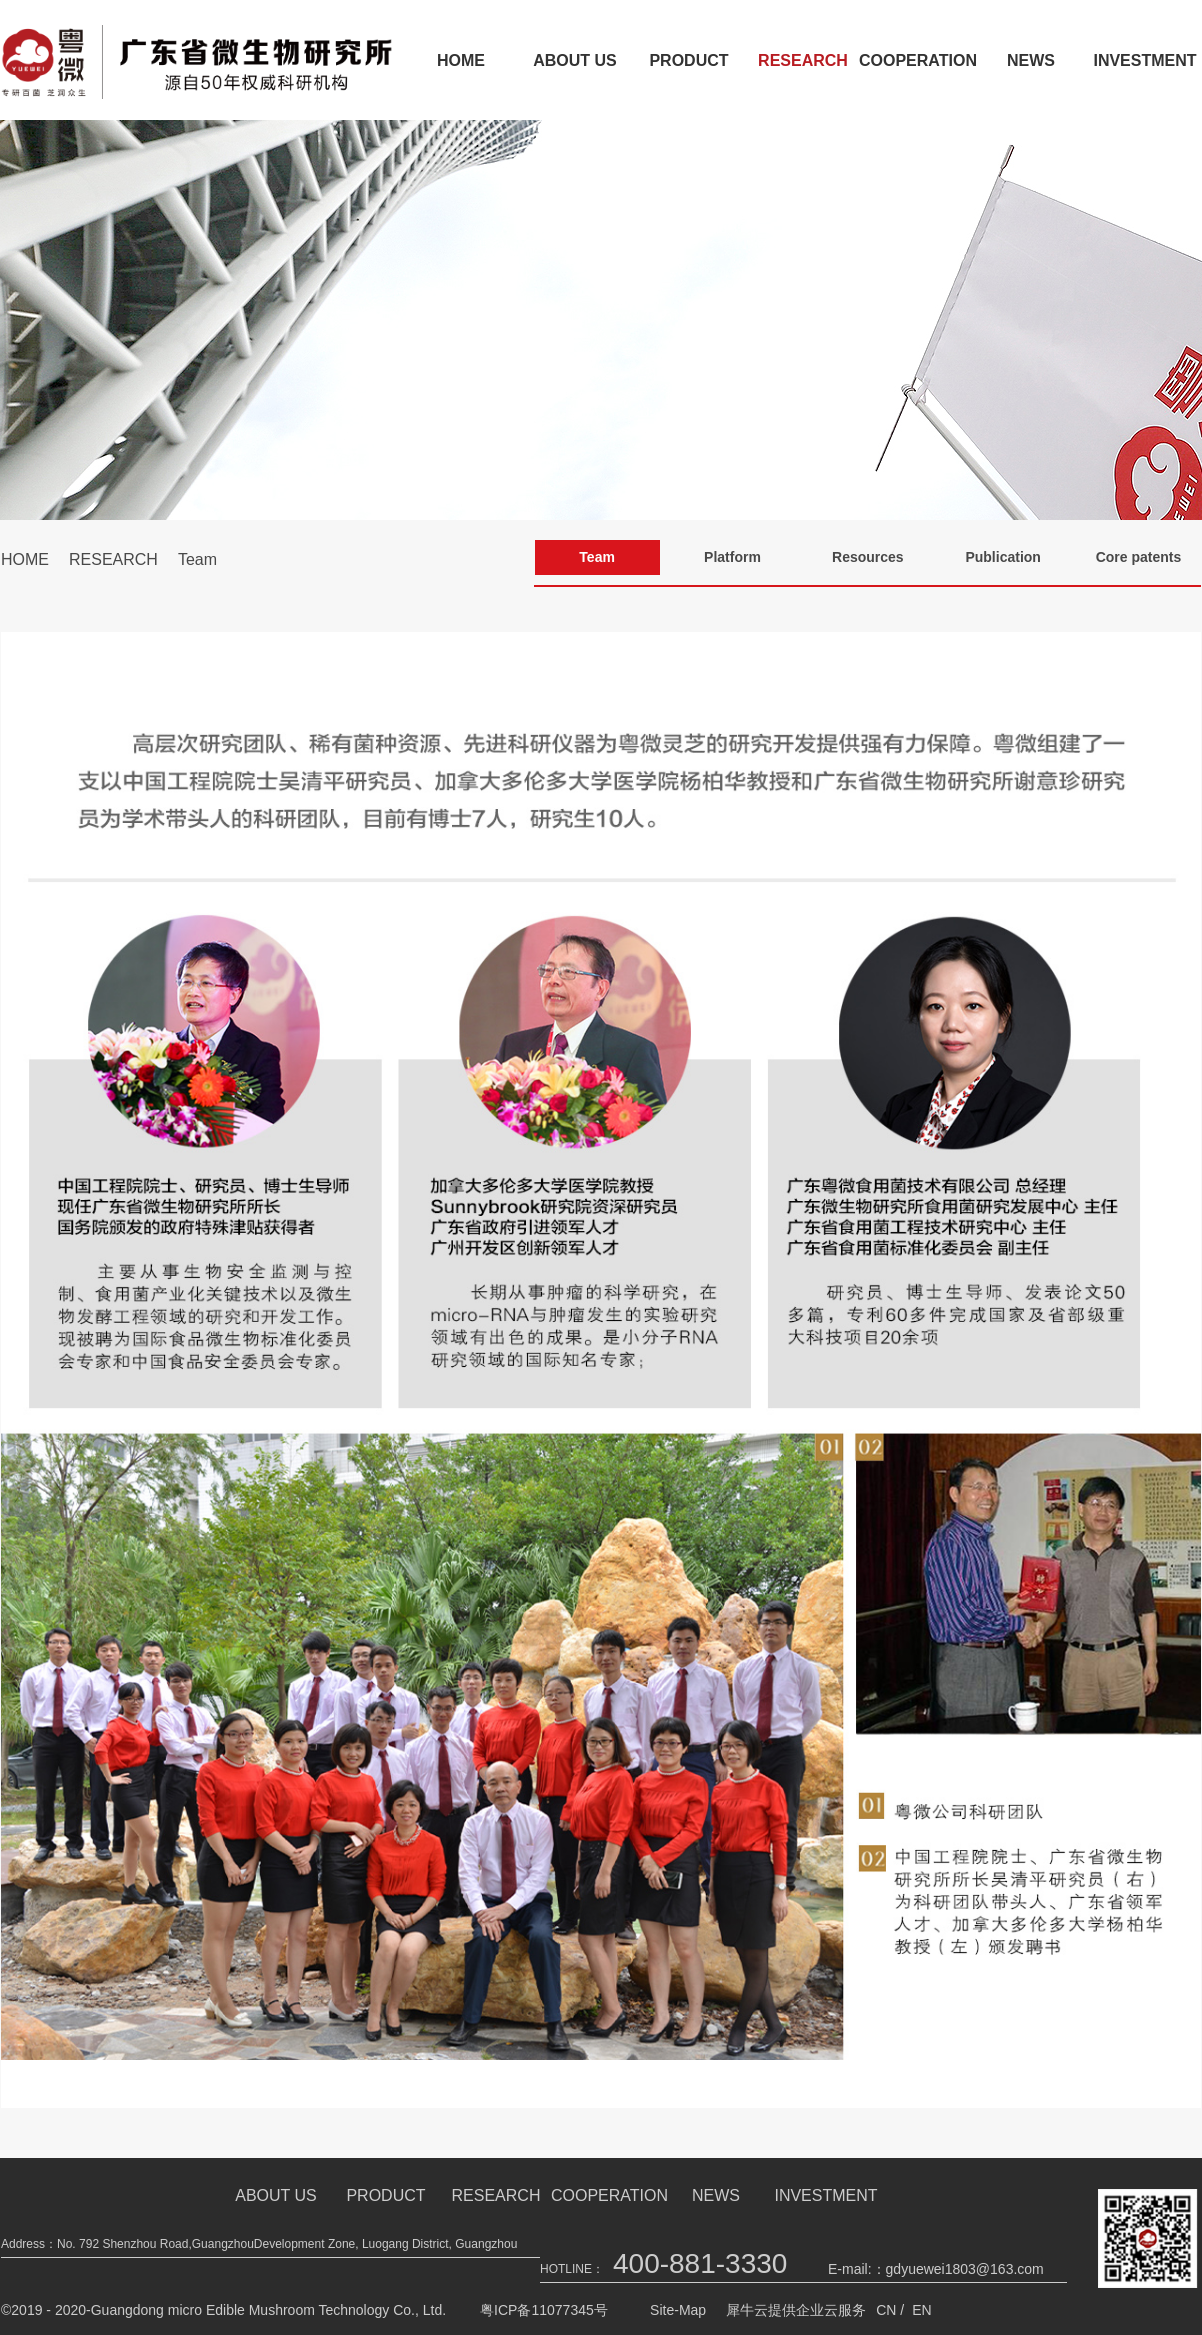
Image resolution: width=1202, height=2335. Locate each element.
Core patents (1139, 557)
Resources (868, 557)
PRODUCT (688, 60)
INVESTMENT (825, 2195)
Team (197, 559)
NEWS (1031, 60)
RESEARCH (803, 60)
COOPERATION (917, 60)
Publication (1002, 557)
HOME (461, 60)
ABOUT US (575, 60)
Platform (732, 557)
